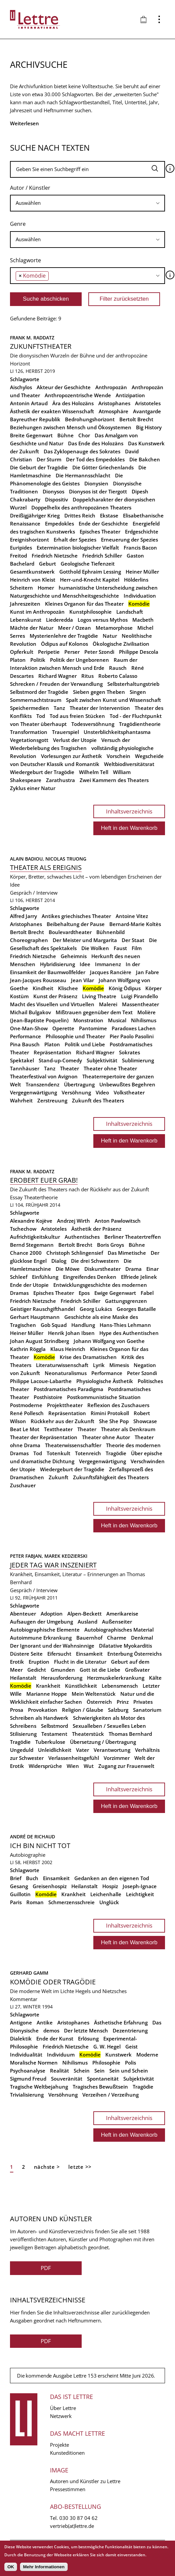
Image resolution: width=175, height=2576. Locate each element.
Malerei (108, 1004)
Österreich (99, 1701)
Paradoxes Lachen (134, 1028)
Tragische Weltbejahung (39, 2086)
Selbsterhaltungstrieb (133, 683)
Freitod (18, 555)
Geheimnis (74, 956)
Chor (84, 435)
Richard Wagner (57, 675)
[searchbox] (87, 203)
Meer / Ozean (74, 627)
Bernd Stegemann (32, 1244)
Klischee (68, 988)
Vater (82, 1750)
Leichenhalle (105, 1894)
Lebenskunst (25, 619)
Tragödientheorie (140, 724)
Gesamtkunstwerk (32, 571)
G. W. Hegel (107, 2046)
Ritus (87, 675)
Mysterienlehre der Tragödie (64, 635)
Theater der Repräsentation (43, 1437)
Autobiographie (27, 1854)
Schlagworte (25, 260)
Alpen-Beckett (84, 1613)
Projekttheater (65, 1405)
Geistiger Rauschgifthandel (42, 1309)
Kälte (155, 1677)
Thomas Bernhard (130, 1733)
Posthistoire (48, 1397)
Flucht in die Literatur (80, 1661)
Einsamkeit (89, 1653)
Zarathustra (60, 780)
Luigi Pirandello (139, 996)
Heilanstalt (23, 1677)
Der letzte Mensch (86, 2030)
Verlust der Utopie (75, 740)
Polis (130, 2062)
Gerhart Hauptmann (35, 1317)
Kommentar (23, 1999)
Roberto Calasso (117, 675)
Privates (143, 1701)
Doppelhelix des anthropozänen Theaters (81, 507)
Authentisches (82, 1236)
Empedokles (59, 523)
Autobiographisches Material (119, 1629)
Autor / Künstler (30, 187)
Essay (16, 1197)
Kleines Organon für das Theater (84, 603)
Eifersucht (59, 1653)
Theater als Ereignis (46, 867)
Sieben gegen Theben (99, 692)
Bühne (65, 435)
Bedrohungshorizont (90, 419)
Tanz (59, 708)
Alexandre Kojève (31, 1220)
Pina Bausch (25, 1044)
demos (51, 2030)
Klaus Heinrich (67, 1349)
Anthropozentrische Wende (78, 395)
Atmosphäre (113, 411)
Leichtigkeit (140, 1894)
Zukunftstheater (40, 346)
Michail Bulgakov (30, 1012)
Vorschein (118, 756)
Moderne (147, 2054)
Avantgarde (147, 411)
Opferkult (21, 651)
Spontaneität (103, 2078)
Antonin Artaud (29, 403)
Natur (110, 635)
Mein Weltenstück (94, 1693)
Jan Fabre (147, 972)
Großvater (137, 1669)
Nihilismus (143, 1020)
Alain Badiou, (27, 859)
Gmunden (63, 1669)
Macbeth (143, 619)
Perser (72, 651)
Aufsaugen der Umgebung (41, 1621)
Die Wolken (95, 948)
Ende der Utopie (29, 1284)
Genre (18, 224)
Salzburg (118, 1709)
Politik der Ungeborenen (79, 659)
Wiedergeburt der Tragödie (42, 772)
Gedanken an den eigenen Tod (111, 1878)
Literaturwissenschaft (62, 1365)
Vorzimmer (117, 1758)
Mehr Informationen (43, 2566)
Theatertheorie (41, 1197)
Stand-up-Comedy (60, 1060)
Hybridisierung (57, 964)
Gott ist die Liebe (100, 1669)
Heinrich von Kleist (32, 579)
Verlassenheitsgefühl (73, 1758)
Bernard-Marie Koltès (135, 924)
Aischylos (21, 387)
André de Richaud (32, 1836)
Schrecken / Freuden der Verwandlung (56, 683)
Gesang (19, 1886)
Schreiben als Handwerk (39, 1717)
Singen (138, 692)
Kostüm (19, 996)
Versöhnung (76, 1092)
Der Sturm (49, 459)
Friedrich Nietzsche (55, 555)
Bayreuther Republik (35, 419)
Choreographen (29, 940)
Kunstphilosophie (90, 611)
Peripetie (49, 651)
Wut (89, 1766)
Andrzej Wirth (73, 1220)
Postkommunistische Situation (104, 1397)
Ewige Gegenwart (115, 1293)
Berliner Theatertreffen (132, 1236)
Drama (133, 1268)
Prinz (123, 1701)
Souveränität (66, 2078)
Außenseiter (117, 1621)
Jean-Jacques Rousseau (38, 980)
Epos (84, 1293)
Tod (40, 716)
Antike (45, 2022)
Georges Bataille (136, 1309)
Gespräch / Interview (34, 892)
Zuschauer (23, 1485)
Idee (85, 964)
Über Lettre (63, 2408)
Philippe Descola (138, 651)
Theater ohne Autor (106, 1437)
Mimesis (119, 1365)
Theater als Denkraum (128, 1429)
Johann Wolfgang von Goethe (109, 1341)
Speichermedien (29, 708)
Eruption (39, 1661)
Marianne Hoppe (46, 1693)
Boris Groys (110, 1244)
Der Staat (133, 940)
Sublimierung (138, 1060)
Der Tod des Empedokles (95, 459)
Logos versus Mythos (103, 619)
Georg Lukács (96, 1309)
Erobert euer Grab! (44, 1180)
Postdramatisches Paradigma (68, 1389)
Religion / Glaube (82, 1709)
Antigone (21, 2022)
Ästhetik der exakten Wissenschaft (52, 411)
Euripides (21, 547)
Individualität (26, 2054)
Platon (18, 659)
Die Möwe (68, 1268)
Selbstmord (54, 1725)
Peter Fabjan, (27, 1556)
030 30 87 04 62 (78, 2518)
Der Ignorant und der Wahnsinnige (52, 1645)
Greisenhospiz (50, 1886)
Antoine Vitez (132, 916)
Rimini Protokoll (110, 1413)
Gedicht (36, 1669)
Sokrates (129, 1052)
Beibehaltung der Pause (76, 924)
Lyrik (99, 1365)
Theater (69, 1068)
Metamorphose (114, 627)
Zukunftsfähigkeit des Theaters (111, 1477)
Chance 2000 (26, 1252)
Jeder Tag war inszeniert (53, 1564)
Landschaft (129, 611)
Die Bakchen (144, 459)
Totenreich (88, 1453)
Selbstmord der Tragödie (39, 692)
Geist (131, 2046)
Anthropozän (111, 387)
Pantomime (93, 1028)
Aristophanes (114, 403)
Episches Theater (100, 531)
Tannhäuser (24, 1068)
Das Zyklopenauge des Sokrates (82, 451)
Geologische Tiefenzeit (88, 563)
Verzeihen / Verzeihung (110, 2094)
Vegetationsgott (29, 740)
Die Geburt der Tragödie (39, 467)
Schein (82, 2070)
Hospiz (110, 1886)
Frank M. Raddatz (32, 337)
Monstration (88, 1020)
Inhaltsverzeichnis (129, 811)
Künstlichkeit (81, 1685)
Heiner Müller (142, 571)
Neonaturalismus (66, 1373)
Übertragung (79, 1084)
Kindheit (43, 988)
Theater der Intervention (100, 708)
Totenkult (58, 1453)
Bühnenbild (110, 932)
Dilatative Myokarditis (125, 1645)
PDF (46, 2268)
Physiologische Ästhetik (104, 1381)
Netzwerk (61, 2416)
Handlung (83, 1325)
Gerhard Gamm (29, 1973)
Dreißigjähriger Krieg (35, 515)
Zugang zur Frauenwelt (126, 1766)
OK (10, 2566)
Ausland (87, 1621)
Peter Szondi (99, 651)
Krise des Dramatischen (88, 1357)
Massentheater (140, 1004)
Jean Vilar (82, 980)
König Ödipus (125, 988)
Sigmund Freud (28, 2078)
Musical (117, 1020)
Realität (59, 2070)
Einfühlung (45, 1276)
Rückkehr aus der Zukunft (62, 1421)
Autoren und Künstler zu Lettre (85, 2481)
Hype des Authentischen (129, 1333)
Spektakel (22, 1060)
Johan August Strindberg (39, 1341)
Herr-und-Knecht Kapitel (89, 579)
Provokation (42, 1709)
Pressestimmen (67, 2489)
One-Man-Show (29, 1028)
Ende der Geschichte (103, 523)
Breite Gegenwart (31, 435)
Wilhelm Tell (93, 772)
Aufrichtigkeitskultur (35, 1236)
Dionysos (53, 491)
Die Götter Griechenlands (103, 467)
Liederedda (59, 619)
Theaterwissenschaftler (73, 1445)
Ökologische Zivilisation (121, 643)
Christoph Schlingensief (74, 1252)
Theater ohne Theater (110, 1068)
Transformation (28, 732)
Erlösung (88, 2038)
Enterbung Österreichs (134, 1653)
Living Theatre (99, 996)
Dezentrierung (130, 2030)
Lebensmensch (120, 1685)
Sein (99, 2070)
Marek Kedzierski (65, 1556)
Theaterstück (88, 1733)
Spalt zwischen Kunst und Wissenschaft (113, 700)
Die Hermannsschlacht (83, 475)
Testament (54, 1733)
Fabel (147, 1293)
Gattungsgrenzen (126, 1301)
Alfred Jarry (23, 916)
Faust (120, 948)
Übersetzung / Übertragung (103, 1741)
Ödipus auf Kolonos (64, 643)
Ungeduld (21, 1750)
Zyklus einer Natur (32, 788)
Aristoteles (148, 403)
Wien (73, 1766)
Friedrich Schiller (102, 555)
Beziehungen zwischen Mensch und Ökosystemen (70, 427)
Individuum (61, 2054)
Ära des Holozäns (73, 403)
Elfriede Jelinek (139, 1276)
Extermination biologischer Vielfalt (78, 547)
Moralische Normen (34, 2062)
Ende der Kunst (54, 2038)
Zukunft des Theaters (98, 1100)
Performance (25, 1036)
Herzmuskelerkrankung (115, 1677)
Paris (16, 1902)
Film (137, 948)
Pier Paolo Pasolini (132, 1036)
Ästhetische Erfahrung (121, 2022)
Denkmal (142, 1637)
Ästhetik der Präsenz (96, 1228)
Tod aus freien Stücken (77, 716)
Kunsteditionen (67, 2452)
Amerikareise (122, 1613)
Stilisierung (23, 1733)
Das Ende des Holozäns (95, 443)
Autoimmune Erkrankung (41, 1637)
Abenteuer (23, 1613)
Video (102, 1092)
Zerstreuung (52, 1100)
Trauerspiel (65, 732)
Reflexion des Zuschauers (118, 1405)
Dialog (58, 1260)
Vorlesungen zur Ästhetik (71, 756)
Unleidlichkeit (54, 1750)
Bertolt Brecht (136, 419)
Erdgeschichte (141, 531)
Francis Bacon (140, 547)
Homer (46, 587)
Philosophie (106, 2062)
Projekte (59, 2444)
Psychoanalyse (27, 2070)
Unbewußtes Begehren (127, 1084)
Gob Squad (54, 1325)
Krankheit (48, 1685)
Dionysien (96, 483)
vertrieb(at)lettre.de (72, 2526)
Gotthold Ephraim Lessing (90, 571)
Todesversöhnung (92, 724)
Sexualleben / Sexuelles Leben (109, 1725)
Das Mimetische (127, 1252)
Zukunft (58, 1477)
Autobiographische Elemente (45, 1629)
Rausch (118, 667)
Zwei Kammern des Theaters (114, 780)
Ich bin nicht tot (40, 1845)
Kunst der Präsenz (55, 996)
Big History (149, 427)
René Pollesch (27, 1413)
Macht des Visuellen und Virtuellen (52, 1004)
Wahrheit (21, 1100)
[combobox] (87, 203)
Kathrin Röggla (28, 1349)
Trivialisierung (27, 2094)
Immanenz (108, 964)
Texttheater (58, 1429)
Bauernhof (89, 1637)
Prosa (16, 1709)
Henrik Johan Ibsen (71, 1333)
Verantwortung (112, 1750)
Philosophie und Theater (75, 1036)
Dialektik (21, 2038)
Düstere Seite (26, 1653)
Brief (15, 1878)
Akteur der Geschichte (64, 387)
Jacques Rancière (110, 972)
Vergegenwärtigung (33, 1092)
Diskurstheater (102, 1268)
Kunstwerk (118, 2054)
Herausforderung (61, 1677)
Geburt (47, 563)
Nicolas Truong (65, 859)
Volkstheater (129, 1092)
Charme (116, 1637)
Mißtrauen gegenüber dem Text (94, 1012)
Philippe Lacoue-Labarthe (41, 1381)
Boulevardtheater (70, 932)
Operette (63, 1028)
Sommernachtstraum (35, 700)
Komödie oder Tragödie (53, 1981)
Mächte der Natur (31, 627)
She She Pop (114, 1421)
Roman (35, 1902)
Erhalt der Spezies (75, 539)
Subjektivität (102, 1060)
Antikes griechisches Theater (76, 916)
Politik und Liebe (85, 1044)
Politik (37, 659)
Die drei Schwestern (95, 1260)
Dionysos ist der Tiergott (98, 491)
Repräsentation (52, 1052)
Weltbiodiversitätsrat (129, 764)
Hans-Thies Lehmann (125, 1325)
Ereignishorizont (29, 539)
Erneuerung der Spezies (129, 539)
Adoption (52, 1613)
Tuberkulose (50, 1741)
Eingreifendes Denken (89, 1276)
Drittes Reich (79, 515)
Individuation (140, 595)
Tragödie (116, 1453)
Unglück (109, 1902)
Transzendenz (42, 1084)
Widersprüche (45, 1766)
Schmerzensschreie (71, 1902)
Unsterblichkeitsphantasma (117, 732)
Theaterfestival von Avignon (44, 1076)
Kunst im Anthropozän (37, 611)
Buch (32, 1878)
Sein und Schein (128, 2070)
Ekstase (109, 515)
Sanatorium (147, 1709)
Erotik (17, 1661)
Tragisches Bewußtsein (100, 2086)
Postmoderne (26, 1405)
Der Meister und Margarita (85, 940)
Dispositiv (56, 499)
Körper (153, 988)
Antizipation (130, 395)
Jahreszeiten (25, 603)
